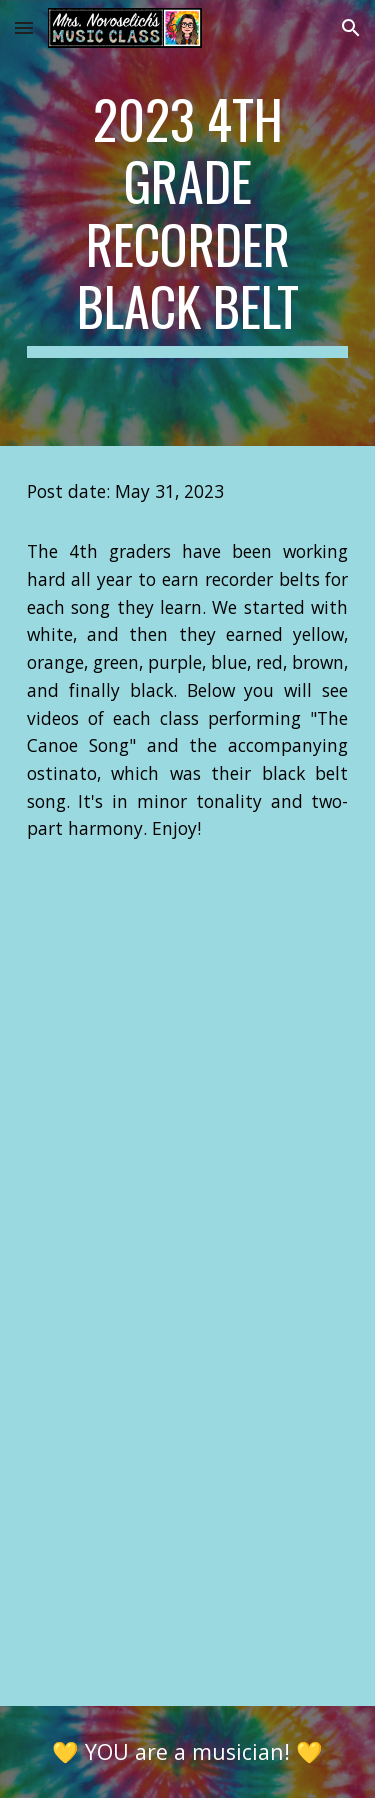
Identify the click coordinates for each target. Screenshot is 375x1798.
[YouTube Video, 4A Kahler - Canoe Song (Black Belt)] (188, 1290)
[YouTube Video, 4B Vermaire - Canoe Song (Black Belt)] (188, 1567)
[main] (188, 223)
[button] (24, 27)
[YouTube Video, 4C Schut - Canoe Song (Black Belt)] (188, 1013)
